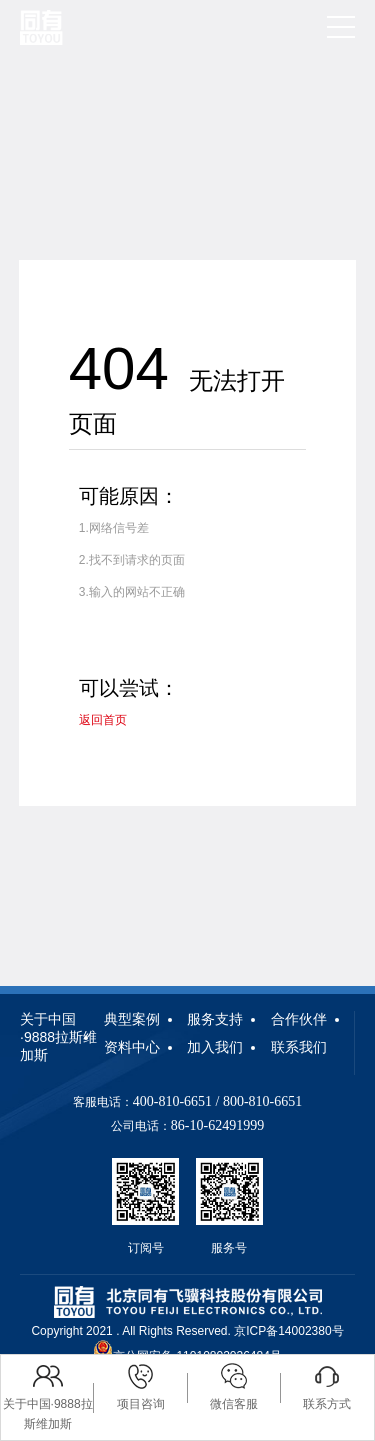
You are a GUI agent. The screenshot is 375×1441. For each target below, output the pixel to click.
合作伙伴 (299, 1019)
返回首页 (103, 720)
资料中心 (132, 1047)
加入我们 (215, 1047)
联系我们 (299, 1047)
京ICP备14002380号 (288, 1331)
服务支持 (215, 1019)
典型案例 (132, 1019)
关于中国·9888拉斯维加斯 (58, 1037)
